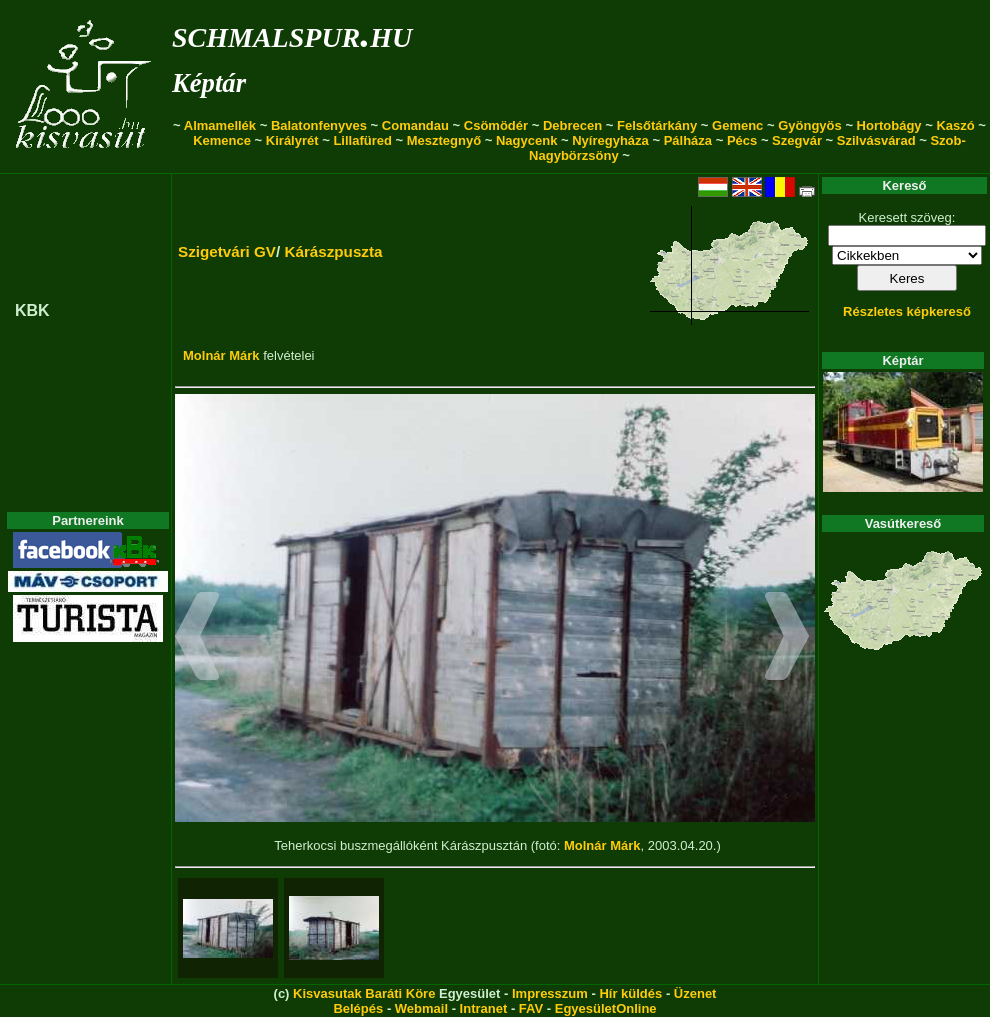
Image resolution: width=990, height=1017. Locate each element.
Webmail (421, 1008)
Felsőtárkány (657, 125)
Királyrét (292, 140)
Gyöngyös (810, 125)
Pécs (742, 140)
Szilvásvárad (876, 140)
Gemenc (737, 125)
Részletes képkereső (907, 311)
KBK (32, 310)
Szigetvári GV (227, 251)
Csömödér (496, 125)
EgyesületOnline (606, 1008)
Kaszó (955, 125)
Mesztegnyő (444, 140)
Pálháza (688, 140)
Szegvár (797, 140)
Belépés (358, 1008)
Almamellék (220, 125)
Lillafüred (362, 140)
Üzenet (695, 993)
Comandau (415, 125)
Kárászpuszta (333, 251)
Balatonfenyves (319, 125)
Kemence (222, 140)
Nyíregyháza (610, 140)
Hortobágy (889, 125)
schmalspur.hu (292, 33)
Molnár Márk (221, 355)
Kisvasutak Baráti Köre (364, 993)
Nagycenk (526, 140)
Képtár (209, 83)
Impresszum (550, 993)
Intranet (484, 1008)
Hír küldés (630, 993)
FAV (531, 1008)
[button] (197, 639)
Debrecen (572, 125)
